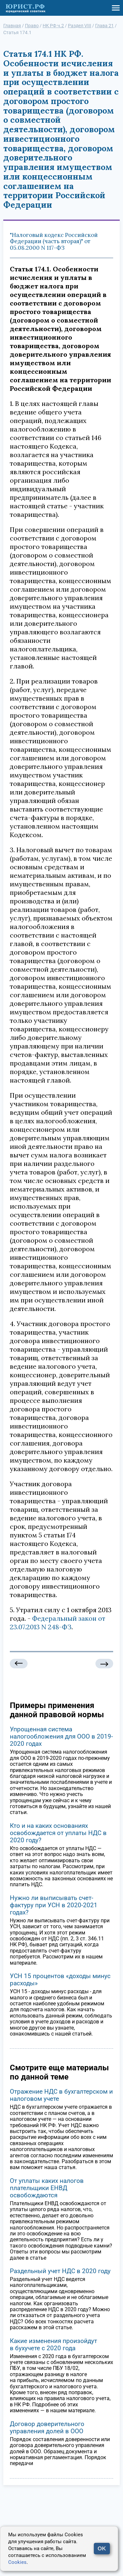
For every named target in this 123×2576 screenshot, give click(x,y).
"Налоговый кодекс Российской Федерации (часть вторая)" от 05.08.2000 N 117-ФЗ (54, 241)
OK (102, 2548)
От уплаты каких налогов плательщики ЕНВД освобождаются (47, 2188)
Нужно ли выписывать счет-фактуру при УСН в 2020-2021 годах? (53, 1905)
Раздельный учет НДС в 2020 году (60, 2271)
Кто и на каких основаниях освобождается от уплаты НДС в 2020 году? (58, 1833)
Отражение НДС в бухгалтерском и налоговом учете (61, 2095)
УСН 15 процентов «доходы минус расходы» (60, 1979)
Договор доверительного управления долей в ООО (47, 2427)
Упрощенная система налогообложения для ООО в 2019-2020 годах (61, 1736)
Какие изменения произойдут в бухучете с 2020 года (53, 2344)
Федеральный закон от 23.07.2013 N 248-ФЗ (57, 1622)
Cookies (17, 2562)
